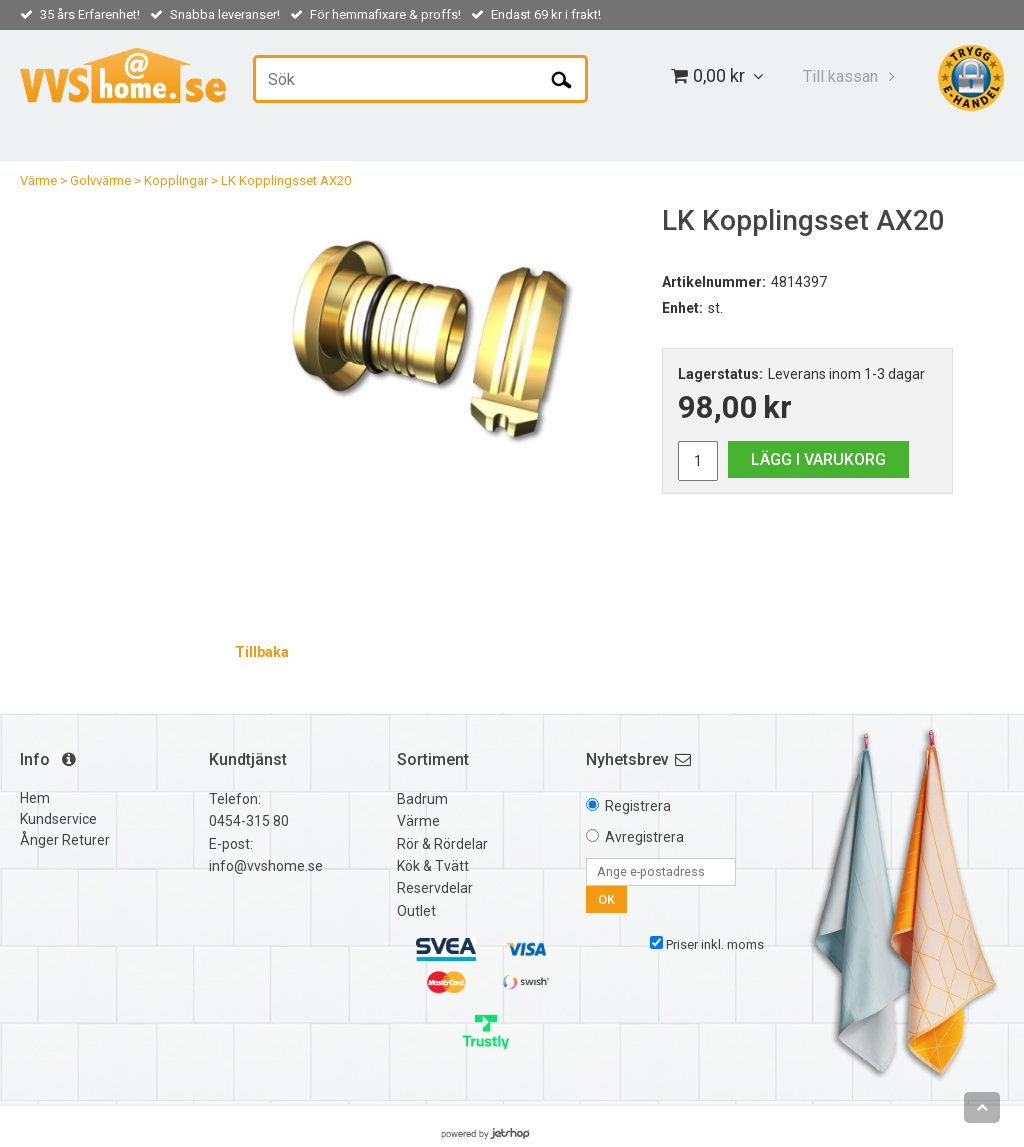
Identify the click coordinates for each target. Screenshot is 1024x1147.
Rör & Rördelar (442, 844)
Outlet (416, 911)
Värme (38, 180)
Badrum (422, 799)
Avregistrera (644, 837)
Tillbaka (262, 652)
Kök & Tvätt (433, 866)
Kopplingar (176, 180)
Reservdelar (435, 888)
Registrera (638, 806)
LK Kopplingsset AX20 (286, 180)
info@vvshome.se (266, 866)
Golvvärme (100, 180)
